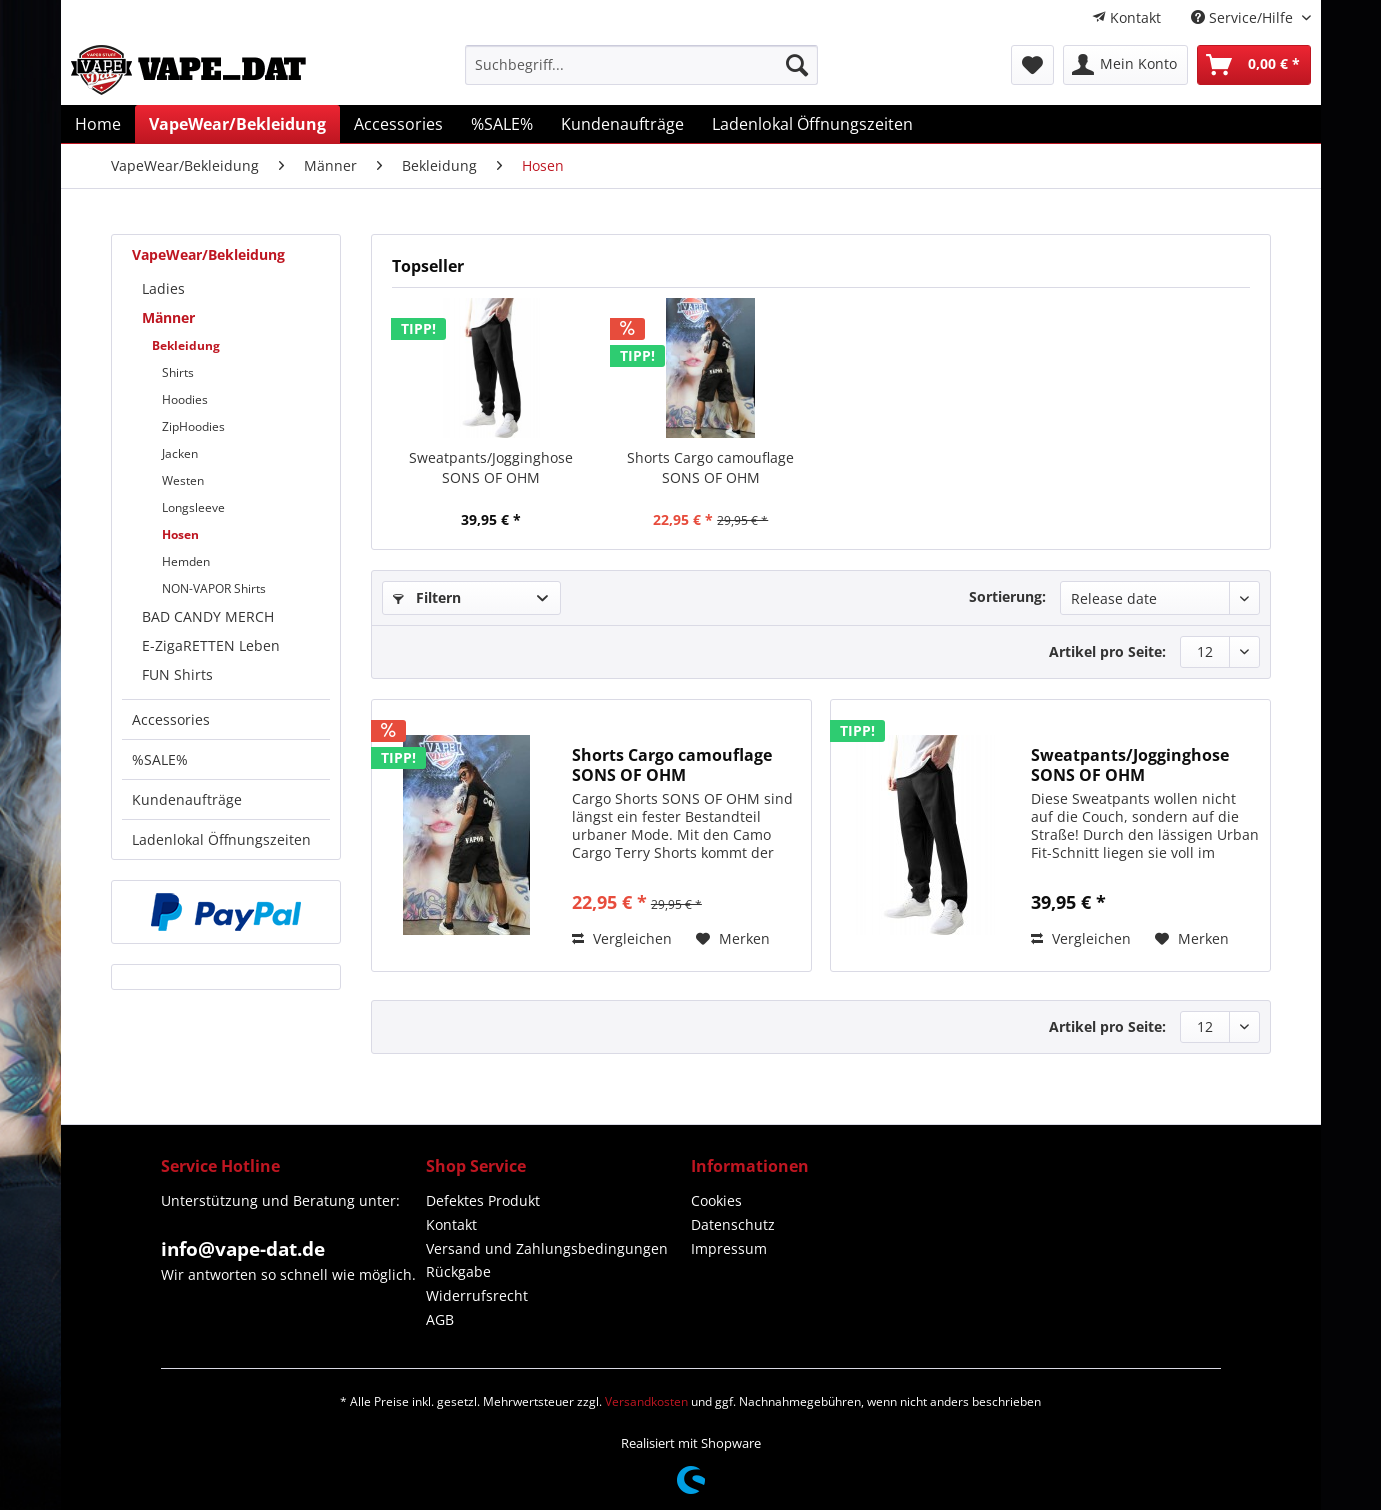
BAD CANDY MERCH (208, 616)
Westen (183, 480)
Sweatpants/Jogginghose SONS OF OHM (491, 467)
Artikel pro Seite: (1107, 651)
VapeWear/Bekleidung (208, 254)
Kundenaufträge (187, 799)
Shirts (178, 372)
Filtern (427, 597)
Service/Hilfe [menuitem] (1244, 17)
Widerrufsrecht (477, 1295)
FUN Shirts (177, 674)
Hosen (180, 534)
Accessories (171, 719)
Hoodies (185, 399)
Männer (168, 317)
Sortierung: (1007, 596)
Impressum (729, 1248)
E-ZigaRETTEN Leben (211, 645)
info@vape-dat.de (243, 1249)
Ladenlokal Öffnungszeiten (221, 839)
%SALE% (160, 759)
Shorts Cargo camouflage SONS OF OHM (710, 467)
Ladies (163, 288)
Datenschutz (733, 1224)
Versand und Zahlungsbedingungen (547, 1248)
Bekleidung (186, 345)
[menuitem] (1126, 17)
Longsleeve (193, 507)
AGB (440, 1319)
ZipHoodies (193, 426)
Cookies (716, 1200)
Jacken (180, 453)
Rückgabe (458, 1271)
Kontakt (1126, 17)
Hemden (186, 561)
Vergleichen (622, 938)
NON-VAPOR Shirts (214, 588)
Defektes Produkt (483, 1200)
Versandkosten (646, 1401)
